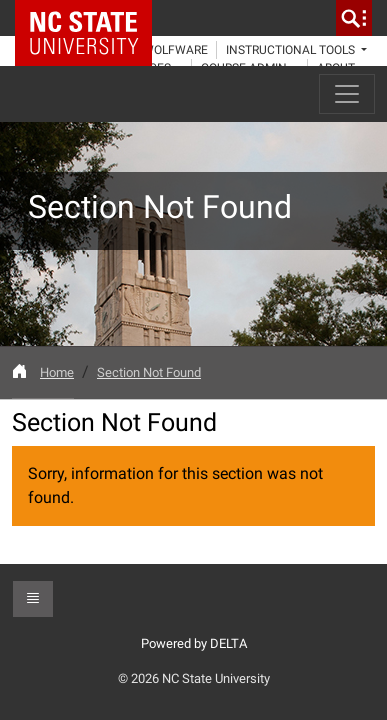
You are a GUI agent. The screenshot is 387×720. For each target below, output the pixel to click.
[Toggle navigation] (347, 94)
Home (57, 372)
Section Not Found (149, 372)
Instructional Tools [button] (292, 50)
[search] (354, 18)
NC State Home (90, 18)
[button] (33, 599)
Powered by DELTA (194, 643)
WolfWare (175, 50)
